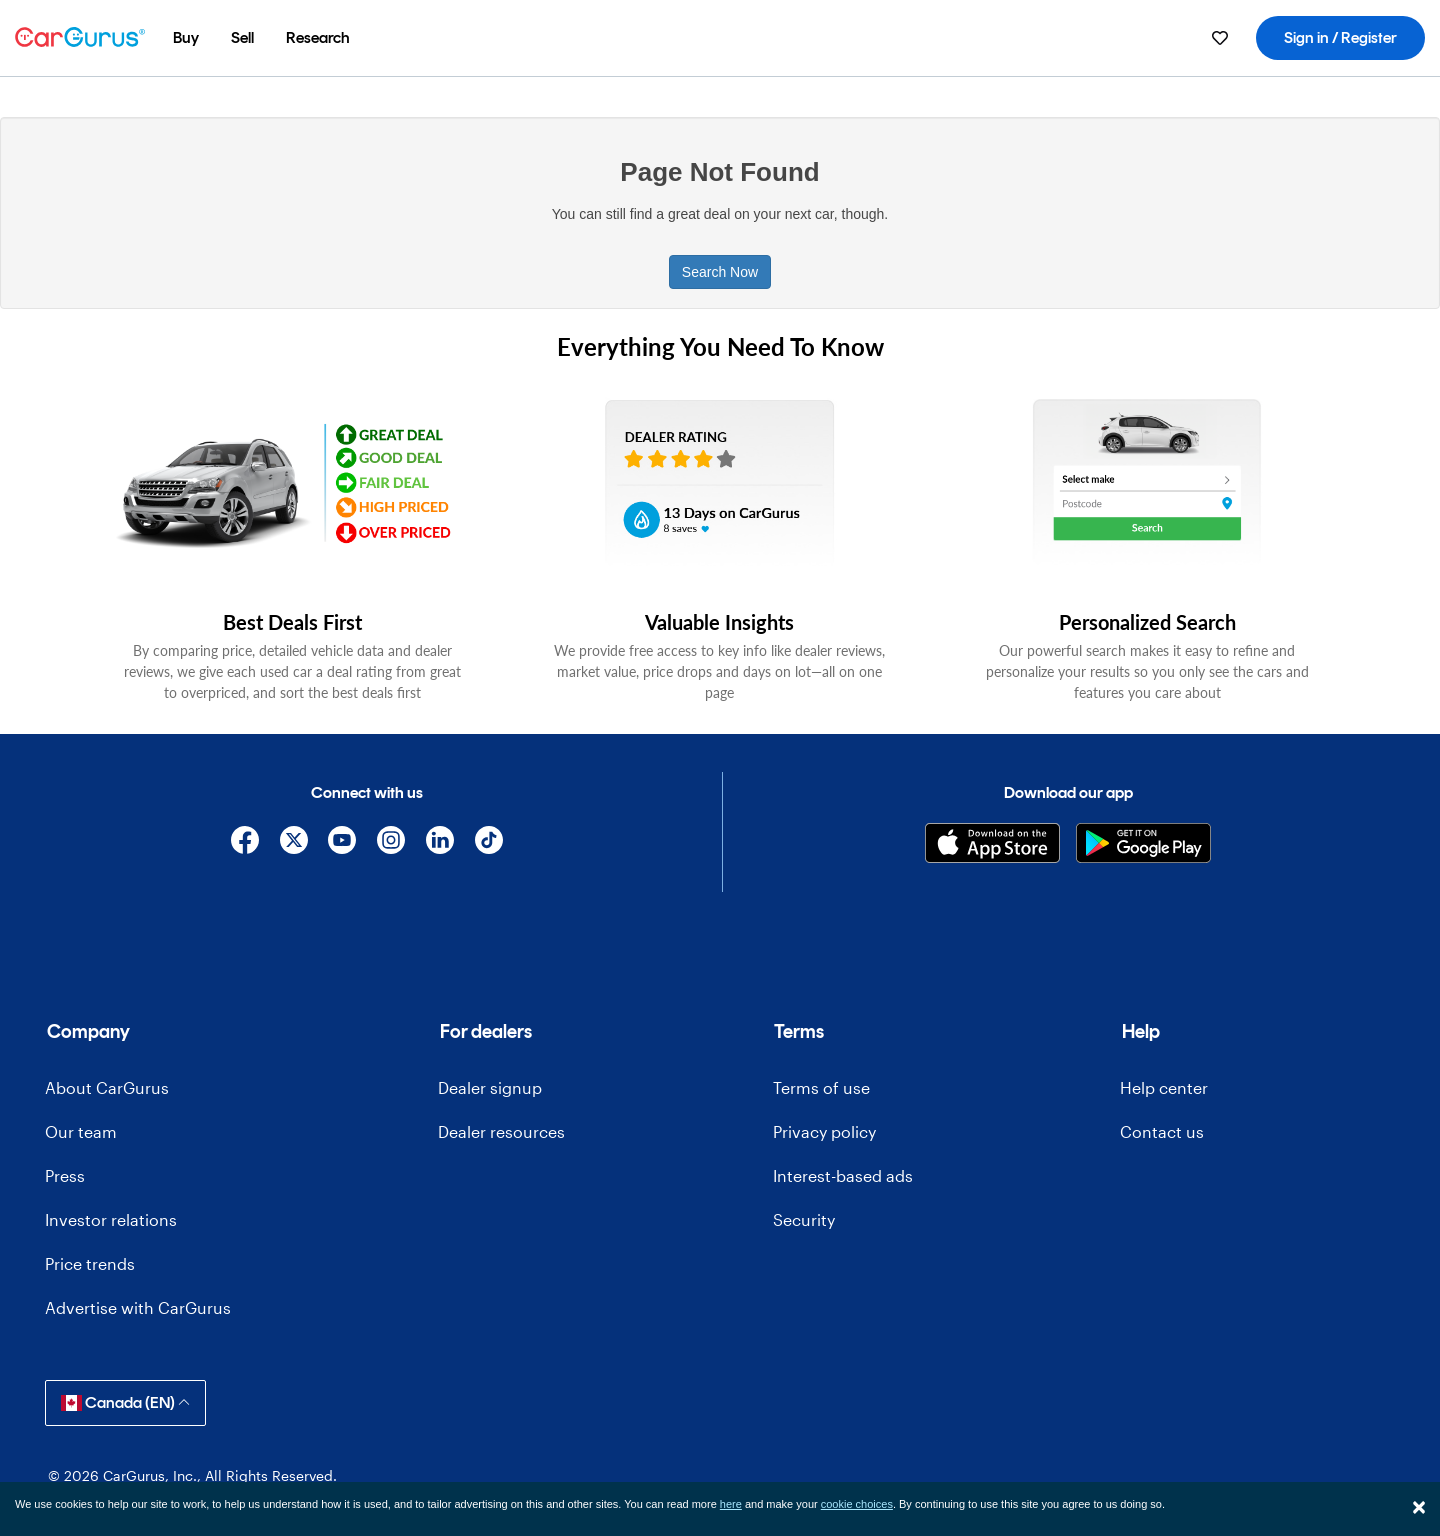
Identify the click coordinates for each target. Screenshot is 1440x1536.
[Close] (1419, 1507)
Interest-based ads (843, 1175)
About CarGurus (107, 1087)
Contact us (1162, 1131)
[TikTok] (488, 843)
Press (65, 1175)
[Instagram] (391, 843)
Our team (81, 1131)
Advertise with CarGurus (138, 1307)
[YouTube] (342, 843)
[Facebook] (244, 843)
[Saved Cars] (1220, 38)
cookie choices (857, 1504)
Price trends (90, 1263)
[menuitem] (186, 38)
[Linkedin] (440, 843)
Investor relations (111, 1219)
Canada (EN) (125, 1402)
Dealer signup (490, 1087)
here (731, 1504)
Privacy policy (824, 1131)
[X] (293, 843)
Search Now (720, 272)
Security (804, 1219)
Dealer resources (501, 1131)
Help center (1164, 1087)
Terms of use (821, 1087)
